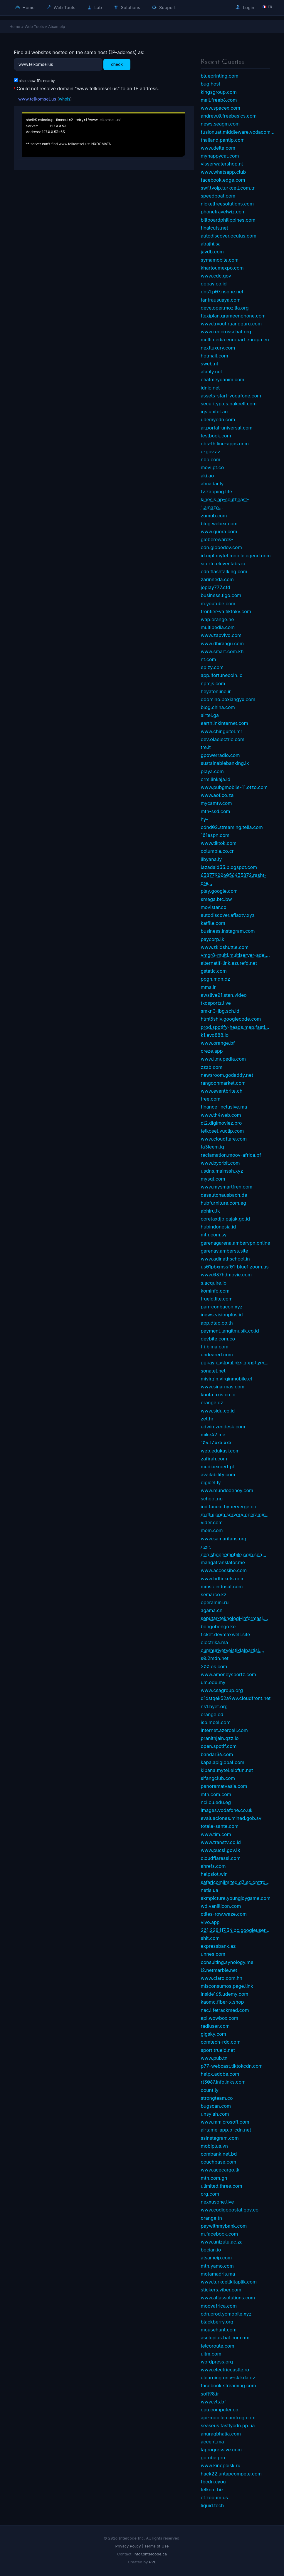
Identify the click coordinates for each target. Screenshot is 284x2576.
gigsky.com (213, 2034)
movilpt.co (212, 467)
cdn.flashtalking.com (224, 571)
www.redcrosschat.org (226, 332)
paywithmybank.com (224, 2226)
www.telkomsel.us (37, 99)
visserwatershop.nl (222, 164)
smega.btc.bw (216, 899)
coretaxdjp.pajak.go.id (225, 1219)
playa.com (212, 771)
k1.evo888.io (215, 1035)
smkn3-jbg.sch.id (220, 1011)
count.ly (210, 2090)
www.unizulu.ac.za (222, 2242)
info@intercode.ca (150, 2554)
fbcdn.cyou (213, 2482)
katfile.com (213, 923)
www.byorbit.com (220, 1163)
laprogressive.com (221, 2450)
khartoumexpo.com (222, 268)
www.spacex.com (220, 108)
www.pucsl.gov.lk (220, 1850)
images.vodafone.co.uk (227, 1810)
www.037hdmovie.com (226, 1275)
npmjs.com (213, 683)
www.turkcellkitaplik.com (229, 2282)
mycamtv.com (216, 803)
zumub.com (214, 516)
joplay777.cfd (215, 587)
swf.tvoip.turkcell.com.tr (228, 188)
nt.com (208, 659)
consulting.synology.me (227, 1962)
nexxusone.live (217, 2202)
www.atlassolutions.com (228, 2298)
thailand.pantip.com (223, 140)
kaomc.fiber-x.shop (222, 2002)
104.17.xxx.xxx (216, 1442)
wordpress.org (217, 2362)
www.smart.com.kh (222, 651)
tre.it (206, 747)
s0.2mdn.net (214, 1658)
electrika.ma (214, 1642)
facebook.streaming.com (228, 2385)
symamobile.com (220, 260)
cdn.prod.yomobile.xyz (226, 2314)
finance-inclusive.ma (224, 1107)
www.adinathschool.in (225, 1259)
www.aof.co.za (217, 795)
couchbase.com (218, 2162)
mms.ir (208, 987)
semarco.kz (214, 1594)
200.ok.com (214, 1666)
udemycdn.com (218, 419)
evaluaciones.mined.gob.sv (231, 1818)
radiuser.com (215, 2026)
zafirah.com (214, 1459)
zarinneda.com (217, 579)
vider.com (212, 1522)
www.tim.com (216, 1834)
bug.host (210, 84)
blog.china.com (218, 707)
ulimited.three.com (221, 2186)
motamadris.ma (218, 2274)
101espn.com (215, 835)
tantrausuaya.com (221, 300)
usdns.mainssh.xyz (222, 1171)
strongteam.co (217, 2098)
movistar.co (213, 907)
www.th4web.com (221, 1115)
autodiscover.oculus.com (228, 236)
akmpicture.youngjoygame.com (235, 1898)
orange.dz (212, 1402)
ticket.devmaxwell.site (225, 1634)
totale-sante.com (219, 1826)
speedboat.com (218, 196)
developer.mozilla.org (225, 308)
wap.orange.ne (217, 619)
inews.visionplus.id (222, 1315)
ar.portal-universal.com (227, 428)
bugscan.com (216, 2106)
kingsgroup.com (219, 92)
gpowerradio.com (220, 755)
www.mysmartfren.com (227, 1187)
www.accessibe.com (224, 1570)
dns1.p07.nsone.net (222, 292)
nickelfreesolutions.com (227, 204)
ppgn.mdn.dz (215, 979)
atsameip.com (216, 2258)
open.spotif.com (219, 1746)
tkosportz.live (216, 1003)
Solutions (127, 7)
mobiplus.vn (214, 2146)
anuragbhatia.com (221, 2434)
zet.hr (207, 1419)
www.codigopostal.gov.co (230, 2210)
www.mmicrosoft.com (225, 2122)
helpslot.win (214, 1874)
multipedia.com (218, 627)
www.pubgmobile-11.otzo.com (234, 787)
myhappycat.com (220, 156)
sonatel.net (213, 1371)
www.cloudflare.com (224, 1139)
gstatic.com (214, 971)
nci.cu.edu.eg (216, 1802)
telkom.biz (212, 2490)
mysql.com (213, 1179)
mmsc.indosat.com (222, 1586)
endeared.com (217, 1355)
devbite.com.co (218, 1339)
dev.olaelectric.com (222, 739)
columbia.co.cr (217, 851)
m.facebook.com (219, 2234)
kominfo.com (215, 1291)
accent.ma (212, 2442)
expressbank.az (218, 1946)
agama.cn (212, 1610)
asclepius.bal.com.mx (225, 2338)
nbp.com (210, 459)
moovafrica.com (219, 2306)
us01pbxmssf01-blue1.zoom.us (235, 1267)
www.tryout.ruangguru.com (231, 324)
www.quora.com (219, 531)
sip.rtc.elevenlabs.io (223, 563)
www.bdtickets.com (223, 1579)
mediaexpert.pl (217, 1467)
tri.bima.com (214, 1347)
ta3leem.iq (212, 1147)
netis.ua (209, 1890)
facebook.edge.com (223, 180)
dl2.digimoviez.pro (221, 1123)
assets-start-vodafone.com (231, 396)
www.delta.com (218, 148)
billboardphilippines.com (228, 220)
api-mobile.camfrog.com (228, 2417)
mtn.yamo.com (217, 2266)
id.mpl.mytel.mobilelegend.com (236, 556)
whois (64, 98)
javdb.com (212, 252)
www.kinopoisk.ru (221, 2465)
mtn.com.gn (214, 2178)
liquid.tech (212, 2505)
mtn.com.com (216, 1794)
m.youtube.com (218, 603)
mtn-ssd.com (215, 811)
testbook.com (216, 436)
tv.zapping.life (216, 491)
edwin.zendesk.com (223, 1427)
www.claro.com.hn (221, 1978)
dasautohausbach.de (224, 1195)
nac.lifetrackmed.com (225, 2010)
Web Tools (60, 7)
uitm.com (211, 2354)
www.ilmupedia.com (223, 1059)
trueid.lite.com (217, 1299)
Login (245, 7)
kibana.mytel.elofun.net (227, 1770)
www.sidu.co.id (218, 1411)
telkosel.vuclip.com (222, 1131)
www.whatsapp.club (223, 172)
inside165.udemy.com (224, 1994)
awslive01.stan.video (224, 995)
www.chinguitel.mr (221, 731)
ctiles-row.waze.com (224, 1914)
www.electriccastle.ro (225, 2370)
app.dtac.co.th (217, 1323)
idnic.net (210, 388)
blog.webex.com (219, 523)
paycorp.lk (212, 939)
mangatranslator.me (223, 1562)
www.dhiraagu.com (222, 643)
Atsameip (56, 26)
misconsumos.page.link (227, 1986)
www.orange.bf (218, 1043)
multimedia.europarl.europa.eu (235, 339)
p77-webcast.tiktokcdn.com (232, 2066)
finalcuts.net (214, 228)
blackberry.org (217, 2322)
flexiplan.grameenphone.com (233, 316)
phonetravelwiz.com (223, 212)
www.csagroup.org (222, 1690)
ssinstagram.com (220, 2138)
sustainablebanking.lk (225, 763)
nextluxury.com (218, 348)
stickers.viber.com (221, 2290)
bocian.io (211, 2250)
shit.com (210, 1938)
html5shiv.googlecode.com (231, 1019)
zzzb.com (212, 1067)
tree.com (211, 1099)
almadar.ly (212, 484)
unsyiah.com (215, 2114)
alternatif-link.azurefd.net (229, 963)
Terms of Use (156, 2546)
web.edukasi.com (220, 1451)
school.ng (212, 1499)
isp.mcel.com (216, 1722)
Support (164, 7)
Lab (94, 7)
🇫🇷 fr (267, 7)
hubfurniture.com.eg (223, 1203)
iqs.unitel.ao (214, 411)
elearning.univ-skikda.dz (228, 2378)
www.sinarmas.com (223, 1387)
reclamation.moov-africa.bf (231, 1155)
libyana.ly (211, 859)
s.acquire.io (213, 1283)
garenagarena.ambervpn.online (235, 1243)
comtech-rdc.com (221, 2042)
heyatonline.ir (216, 691)
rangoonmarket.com (223, 1083)
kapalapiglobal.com (222, 1762)
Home (25, 7)
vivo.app (210, 1922)
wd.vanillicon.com (221, 1906)
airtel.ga (210, 715)
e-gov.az (211, 451)
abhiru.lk (210, 1211)
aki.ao (207, 476)
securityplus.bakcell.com (229, 404)
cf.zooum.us (214, 2497)
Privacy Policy (128, 2546)
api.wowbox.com (219, 2018)
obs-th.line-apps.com (225, 444)
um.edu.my (213, 1682)
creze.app (212, 1051)
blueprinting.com (219, 76)
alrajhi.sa (211, 244)
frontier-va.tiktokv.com (226, 611)
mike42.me (213, 1434)
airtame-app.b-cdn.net (226, 2130)
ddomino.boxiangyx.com (228, 699)
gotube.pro (213, 2457)
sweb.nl (209, 364)
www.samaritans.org (223, 1539)
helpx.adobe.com (220, 2074)
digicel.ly (211, 1482)
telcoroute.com (217, 2346)
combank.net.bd (219, 2154)
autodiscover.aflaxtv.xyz (228, 915)
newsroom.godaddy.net (227, 1075)
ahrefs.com (213, 1866)
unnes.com (213, 1954)
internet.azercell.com (224, 1730)
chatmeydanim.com (222, 379)
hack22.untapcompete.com (231, 2474)
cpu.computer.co (219, 2410)
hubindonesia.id (218, 1227)
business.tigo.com (221, 595)
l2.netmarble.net (219, 1970)
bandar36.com (217, 1754)
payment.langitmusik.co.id (230, 1331)
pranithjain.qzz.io (220, 1738)
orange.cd (212, 1714)
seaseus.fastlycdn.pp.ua (228, 2425)
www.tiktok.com (218, 843)
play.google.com (219, 891)
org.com (210, 2194)
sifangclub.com (218, 1778)
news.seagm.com (220, 124)
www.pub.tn (214, 2058)
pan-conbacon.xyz (222, 1307)
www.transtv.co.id (221, 1842)
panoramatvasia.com (224, 1786)
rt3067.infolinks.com (223, 2082)
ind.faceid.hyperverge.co (228, 1507)
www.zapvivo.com (221, 635)
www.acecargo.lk (220, 2170)
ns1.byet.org (214, 1706)
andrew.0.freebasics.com (229, 116)
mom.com (212, 1530)
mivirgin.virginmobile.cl (226, 1379)
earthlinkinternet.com (224, 723)
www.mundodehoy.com (227, 1490)
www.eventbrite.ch (222, 1091)
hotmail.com (214, 356)
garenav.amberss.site (224, 1251)
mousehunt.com (219, 2330)
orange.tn (211, 2218)
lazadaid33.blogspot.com (229, 867)
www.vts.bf (213, 2402)
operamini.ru (215, 1602)
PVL (152, 2562)
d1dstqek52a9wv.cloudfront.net (236, 1698)
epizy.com (212, 667)
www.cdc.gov (216, 276)
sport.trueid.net (218, 2050)
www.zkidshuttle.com (225, 947)
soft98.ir (210, 2394)
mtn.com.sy (214, 1235)
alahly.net (211, 372)
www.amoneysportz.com (228, 1674)
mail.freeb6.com (219, 100)
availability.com (218, 1474)
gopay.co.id (214, 284)
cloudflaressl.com (221, 1858)
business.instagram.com (228, 931)
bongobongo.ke (218, 1626)
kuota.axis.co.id (218, 1395)
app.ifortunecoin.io (222, 675)
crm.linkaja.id (216, 779)
